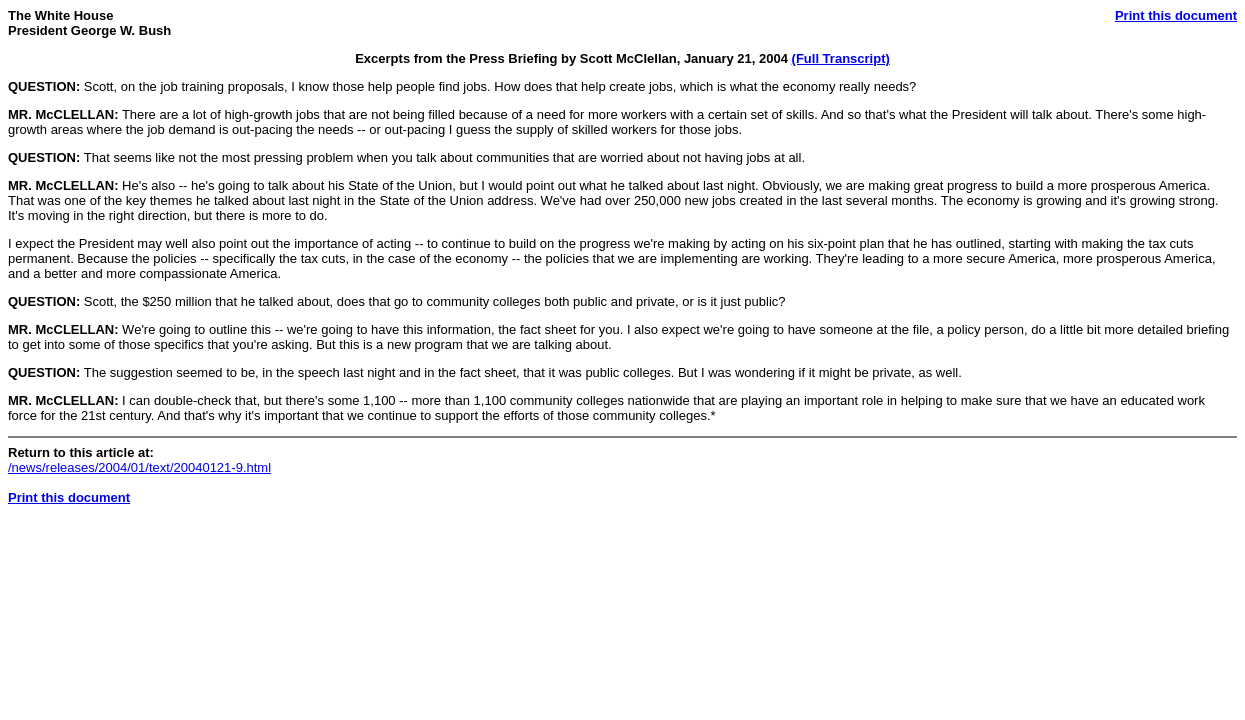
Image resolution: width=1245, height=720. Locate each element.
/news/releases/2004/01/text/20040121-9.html (139, 467)
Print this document (1176, 15)
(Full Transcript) (841, 58)
